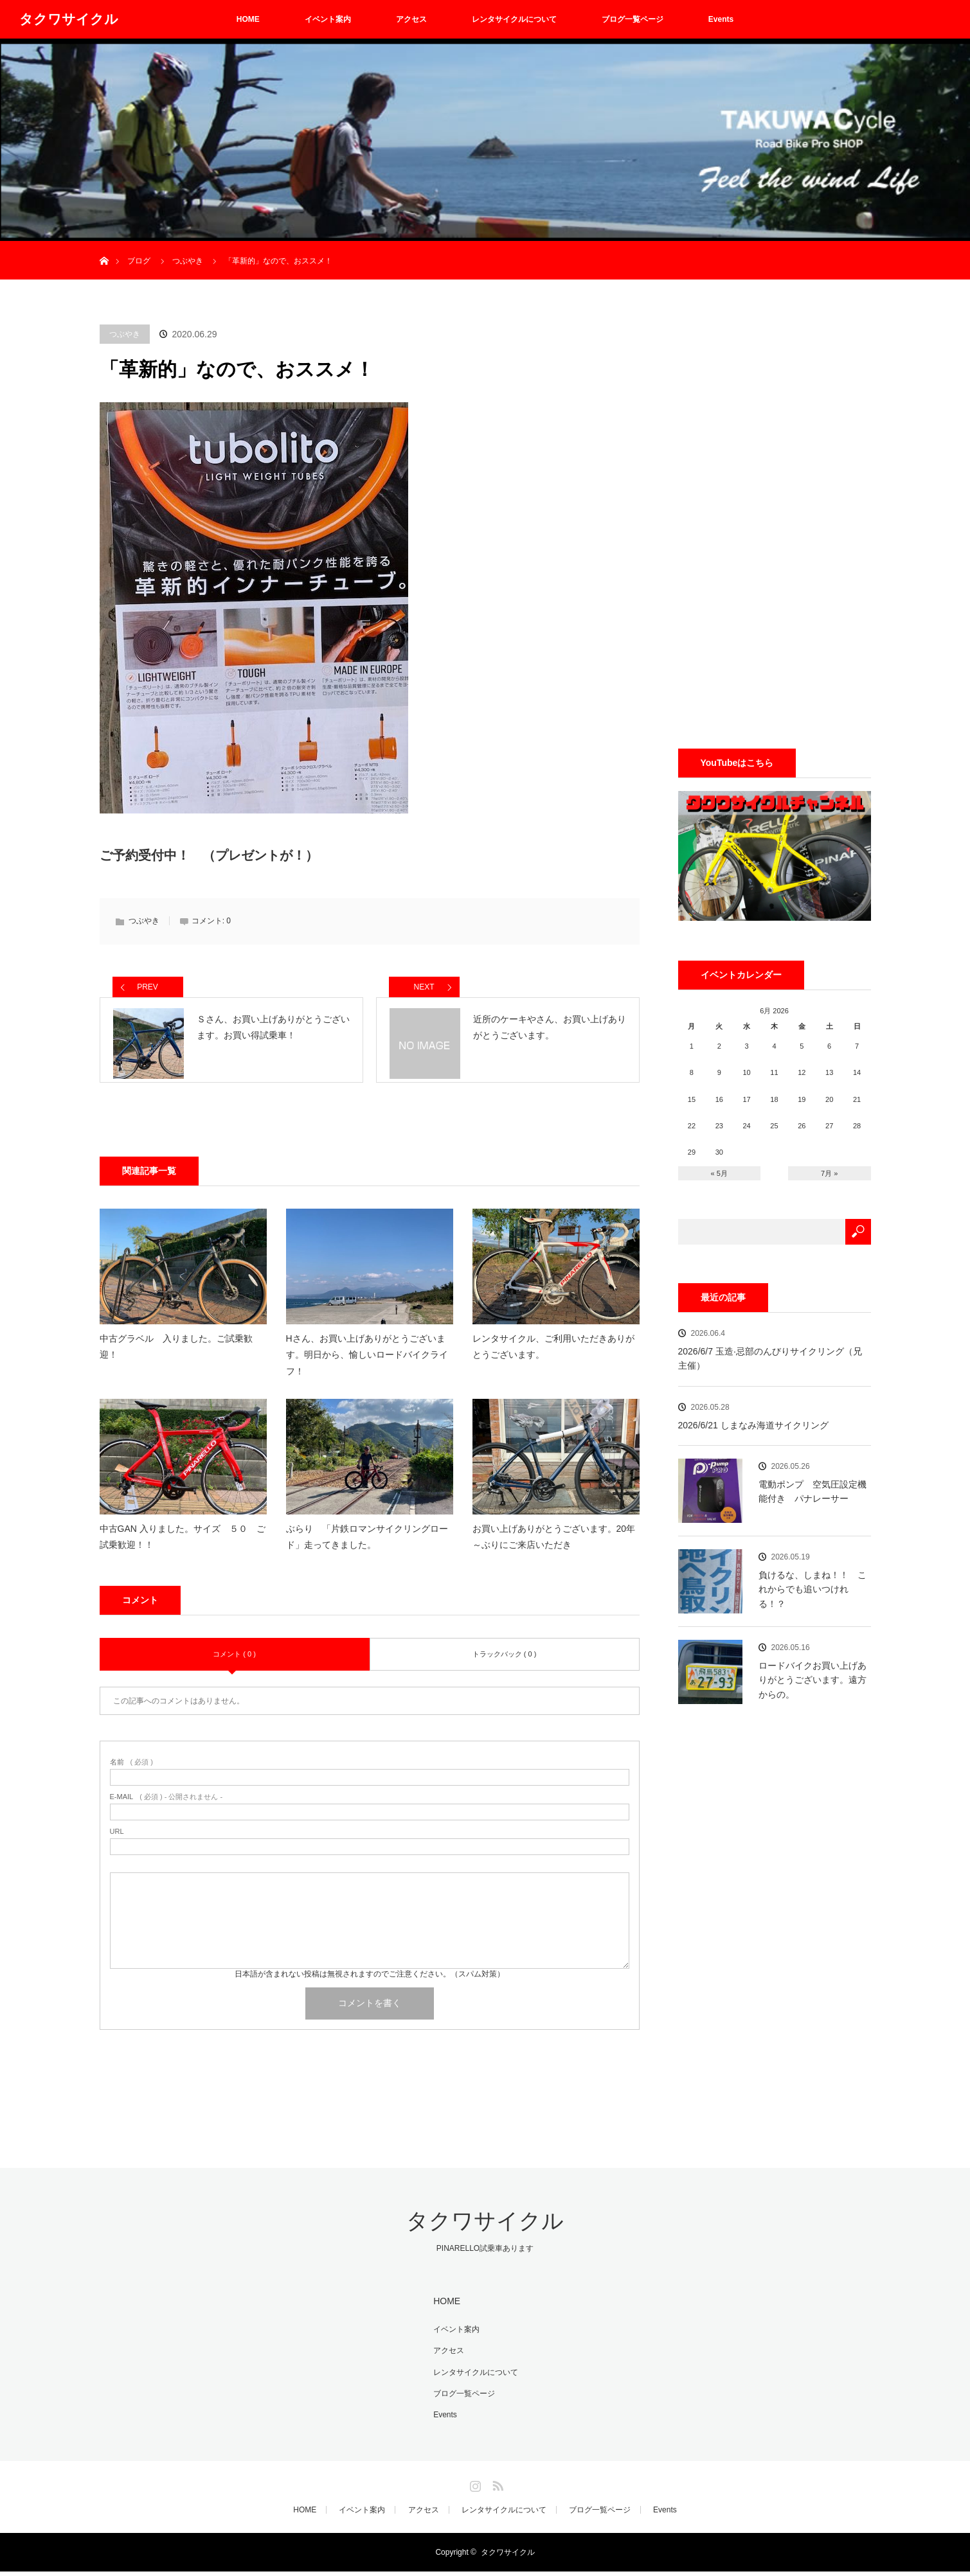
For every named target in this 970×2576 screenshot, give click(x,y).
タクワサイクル (68, 19)
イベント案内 (328, 19)
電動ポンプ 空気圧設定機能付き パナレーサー (813, 1491)
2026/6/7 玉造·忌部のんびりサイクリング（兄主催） (770, 1358)
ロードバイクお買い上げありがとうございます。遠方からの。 (813, 1680)
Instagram (473, 2488)
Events (720, 19)
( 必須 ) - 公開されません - (166, 1807)
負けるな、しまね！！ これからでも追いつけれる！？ (813, 1589)
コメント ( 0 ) (234, 1665)
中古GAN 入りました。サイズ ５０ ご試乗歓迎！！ (182, 1547)
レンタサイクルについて (514, 19)
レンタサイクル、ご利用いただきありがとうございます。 (553, 1357)
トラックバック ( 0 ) (504, 1665)
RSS (496, 2488)
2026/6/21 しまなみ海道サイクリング (753, 1425)
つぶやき (124, 334)
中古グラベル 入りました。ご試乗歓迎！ (176, 1357)
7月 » (829, 1173)
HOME (248, 19)
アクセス (411, 19)
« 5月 (719, 1173)
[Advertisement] (774, 517)
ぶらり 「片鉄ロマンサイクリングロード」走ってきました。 (367, 1547)
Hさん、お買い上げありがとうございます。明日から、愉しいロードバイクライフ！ (367, 1365)
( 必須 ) (131, 1773)
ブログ (138, 260)
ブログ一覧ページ (632, 19)
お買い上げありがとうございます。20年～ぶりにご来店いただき (554, 1547)
